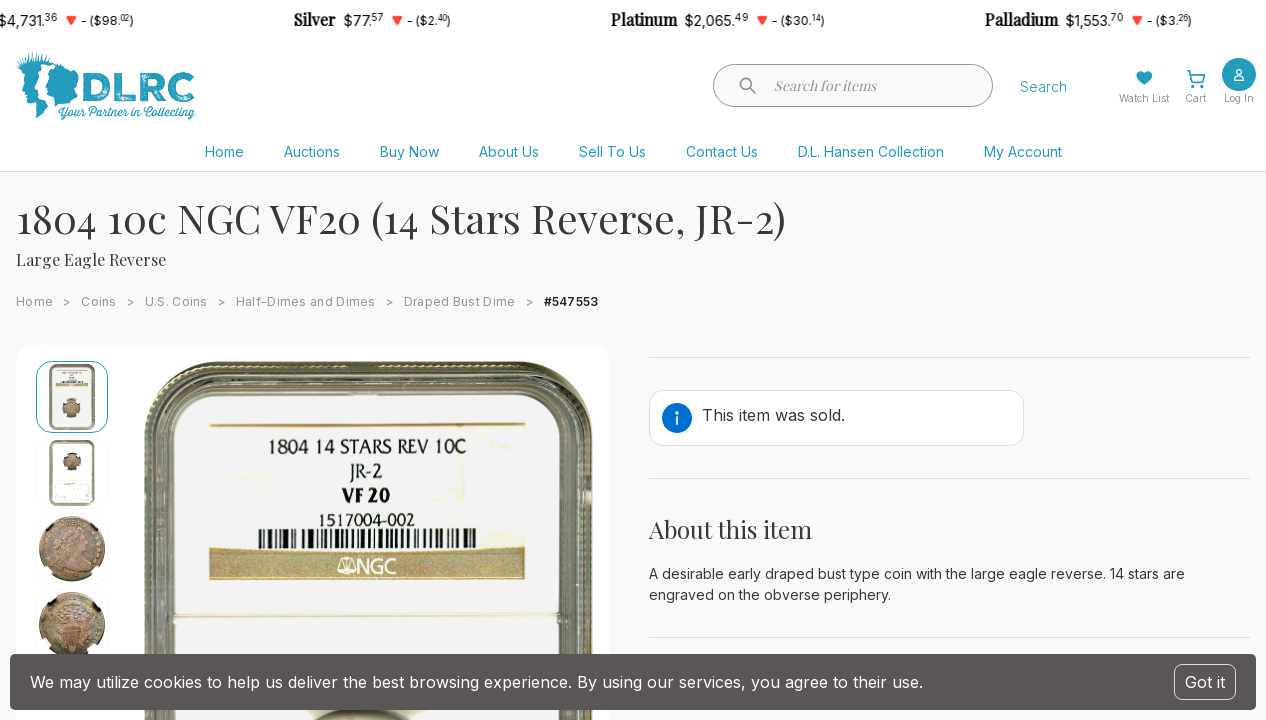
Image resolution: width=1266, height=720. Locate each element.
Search (1043, 86)
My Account (1023, 151)
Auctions (312, 151)
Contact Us (722, 151)
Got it (1205, 682)
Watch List (1144, 98)
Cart (1195, 98)
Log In (1239, 98)
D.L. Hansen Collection (871, 151)
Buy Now (409, 151)
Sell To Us (612, 151)
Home (224, 151)
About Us (509, 151)
